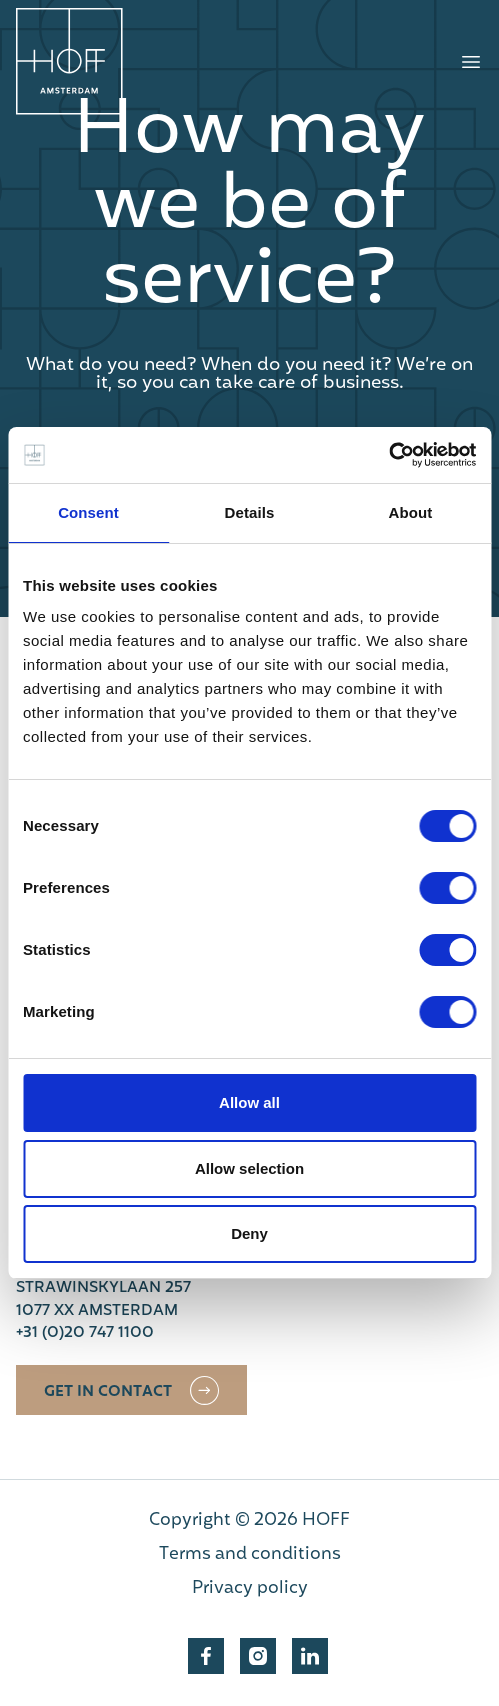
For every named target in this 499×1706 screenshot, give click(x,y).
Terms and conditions (250, 1555)
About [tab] (411, 512)
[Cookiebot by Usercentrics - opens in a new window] (388, 455)
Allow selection (249, 1168)
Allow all (249, 1102)
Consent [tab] (88, 512)
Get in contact (108, 1392)
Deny (249, 1233)
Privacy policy (250, 1589)
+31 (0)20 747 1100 (85, 1333)
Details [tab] (250, 512)
